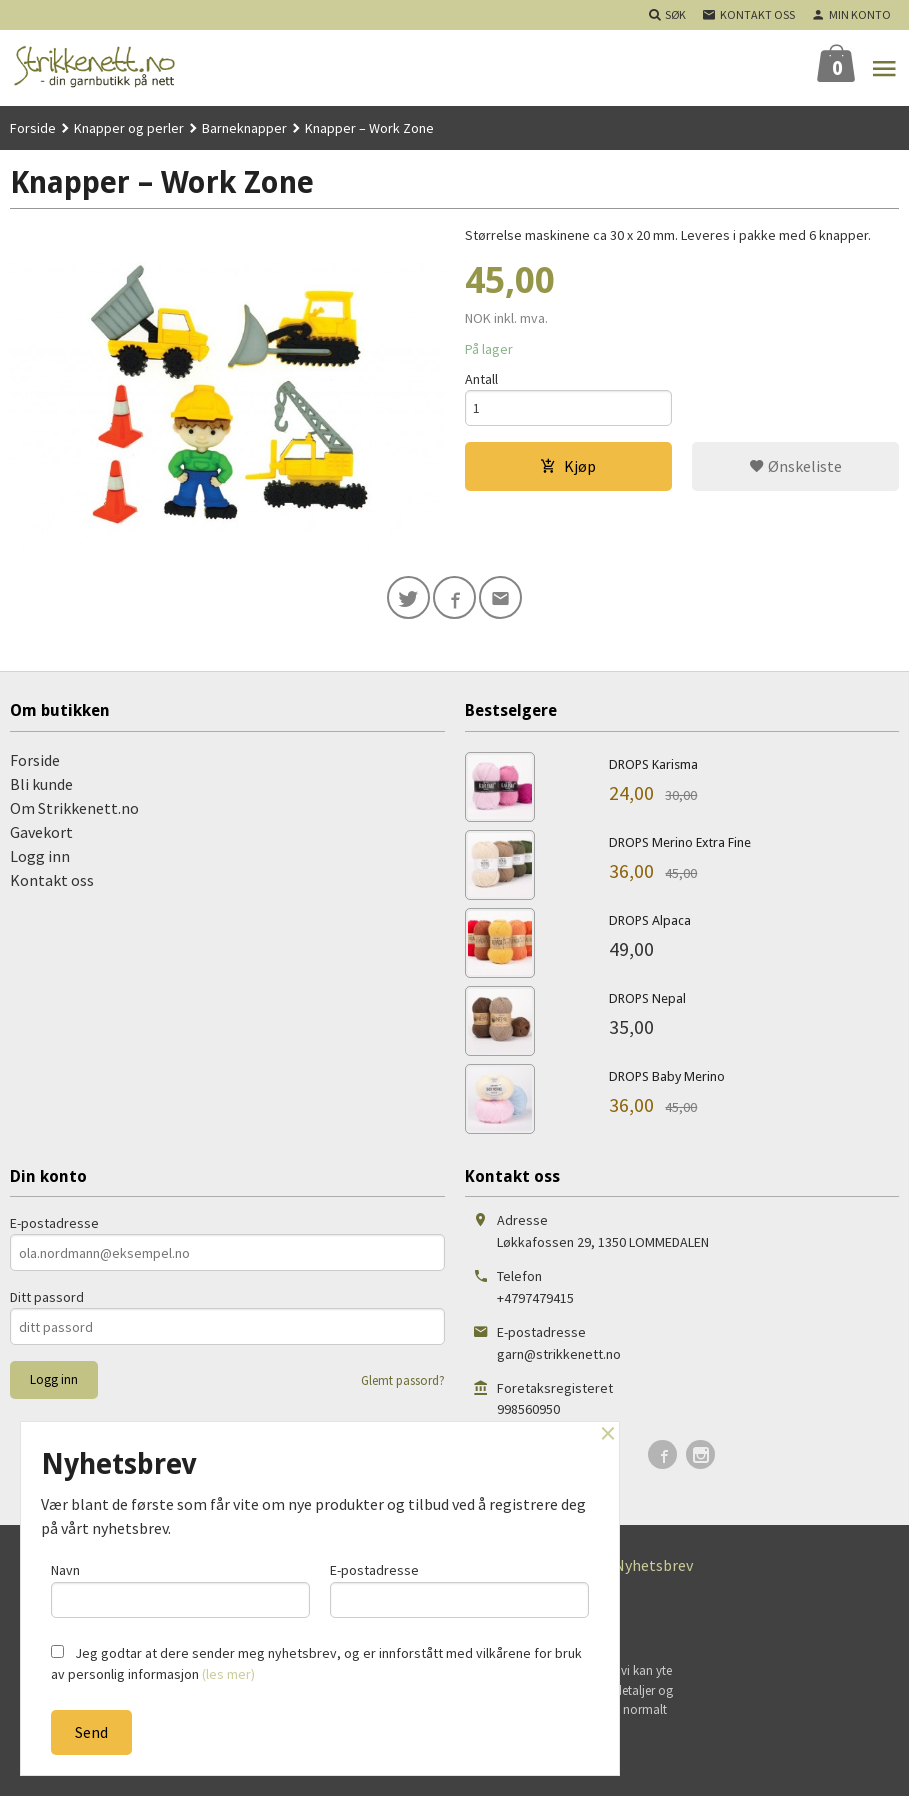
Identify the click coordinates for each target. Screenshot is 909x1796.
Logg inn (40, 857)
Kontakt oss (52, 881)
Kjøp (568, 467)
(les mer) (228, 1674)
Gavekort (41, 833)
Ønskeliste (795, 467)
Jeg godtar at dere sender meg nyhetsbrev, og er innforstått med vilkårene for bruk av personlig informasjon (316, 1663)
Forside (33, 128)
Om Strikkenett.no (74, 809)
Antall (481, 379)
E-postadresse (54, 1224)
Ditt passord (47, 1298)
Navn (180, 1589)
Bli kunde (41, 785)
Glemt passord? (403, 1381)
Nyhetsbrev (653, 1566)
